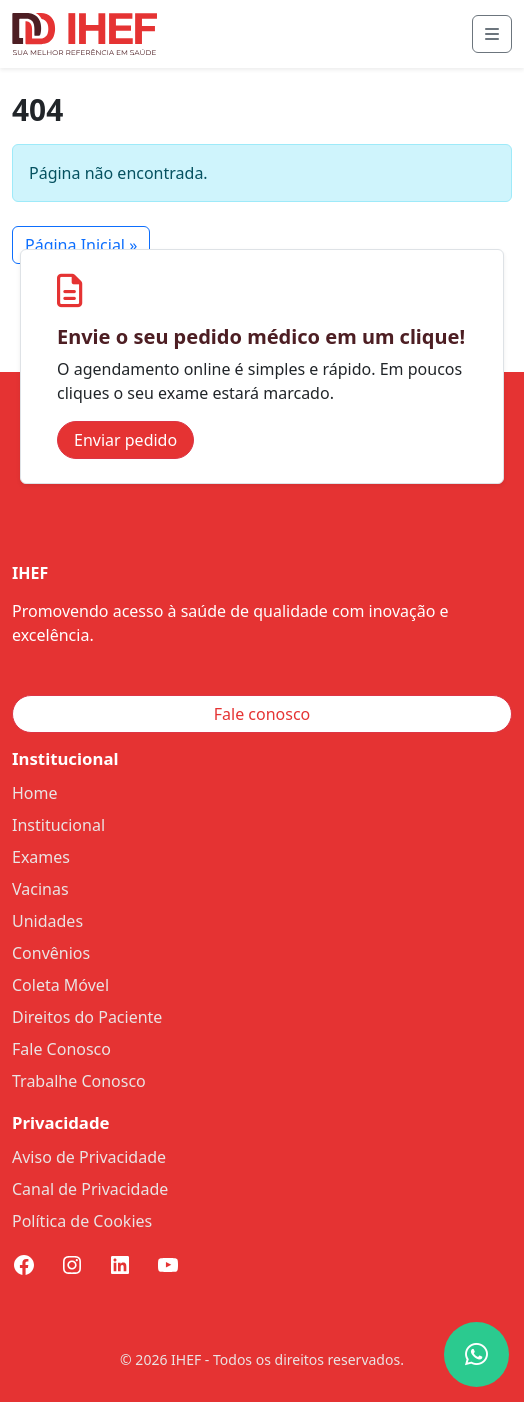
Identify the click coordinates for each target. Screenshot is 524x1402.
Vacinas (40, 889)
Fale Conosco (61, 1049)
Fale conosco (262, 714)
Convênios (51, 953)
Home (35, 793)
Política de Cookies (82, 1221)
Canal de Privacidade (90, 1189)
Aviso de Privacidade (89, 1157)
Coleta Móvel (60, 985)
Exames (41, 857)
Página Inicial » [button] (81, 245)
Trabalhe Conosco (79, 1081)
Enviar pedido (125, 440)
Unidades (47, 921)
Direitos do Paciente (87, 1017)
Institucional (58, 825)
